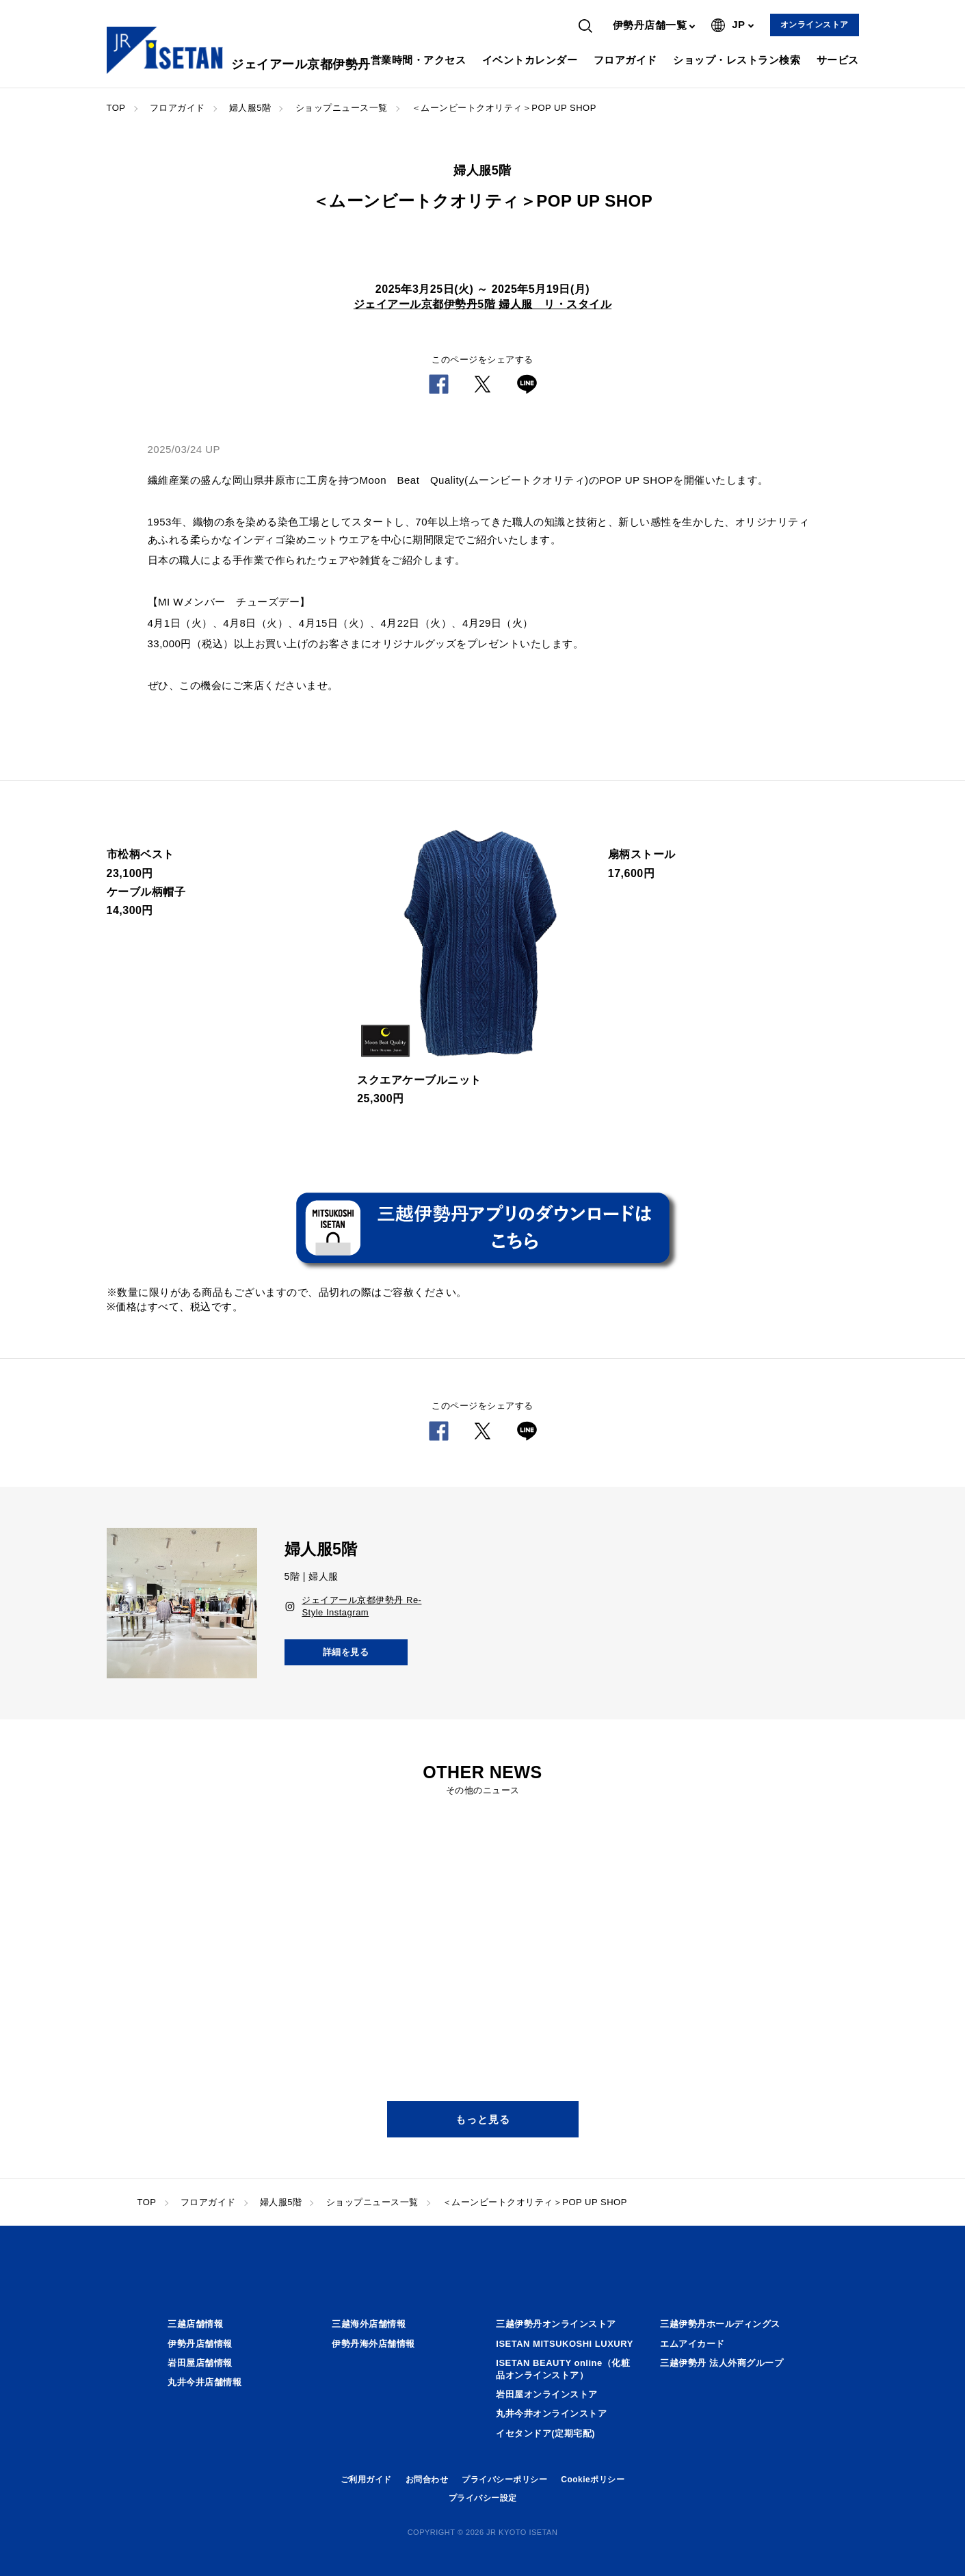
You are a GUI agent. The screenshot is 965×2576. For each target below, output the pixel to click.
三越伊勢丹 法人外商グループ (721, 2363)
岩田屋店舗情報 (200, 2363)
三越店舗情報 (195, 2324)
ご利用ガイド (366, 2479)
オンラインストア (814, 24)
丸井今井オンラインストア (551, 2413)
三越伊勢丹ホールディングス (720, 2324)
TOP (116, 108)
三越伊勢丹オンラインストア (556, 2324)
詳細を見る (346, 1652)
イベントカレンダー (530, 60)
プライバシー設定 (483, 2498)
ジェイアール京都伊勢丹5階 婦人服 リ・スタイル (482, 304)
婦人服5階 (250, 108)
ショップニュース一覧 (341, 108)
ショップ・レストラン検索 (736, 60)
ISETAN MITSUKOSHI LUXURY (564, 2344)
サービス (838, 60)
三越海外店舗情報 (369, 2324)
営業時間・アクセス (418, 60)
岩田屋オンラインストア (547, 2394)
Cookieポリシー (592, 2479)
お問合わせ (427, 2479)
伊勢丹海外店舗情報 (373, 2344)
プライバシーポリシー (504, 2479)
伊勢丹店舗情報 (200, 2344)
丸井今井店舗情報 (204, 2382)
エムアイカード (692, 2344)
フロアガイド (625, 60)
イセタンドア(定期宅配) (545, 2433)
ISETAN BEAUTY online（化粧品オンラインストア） (563, 2369)
